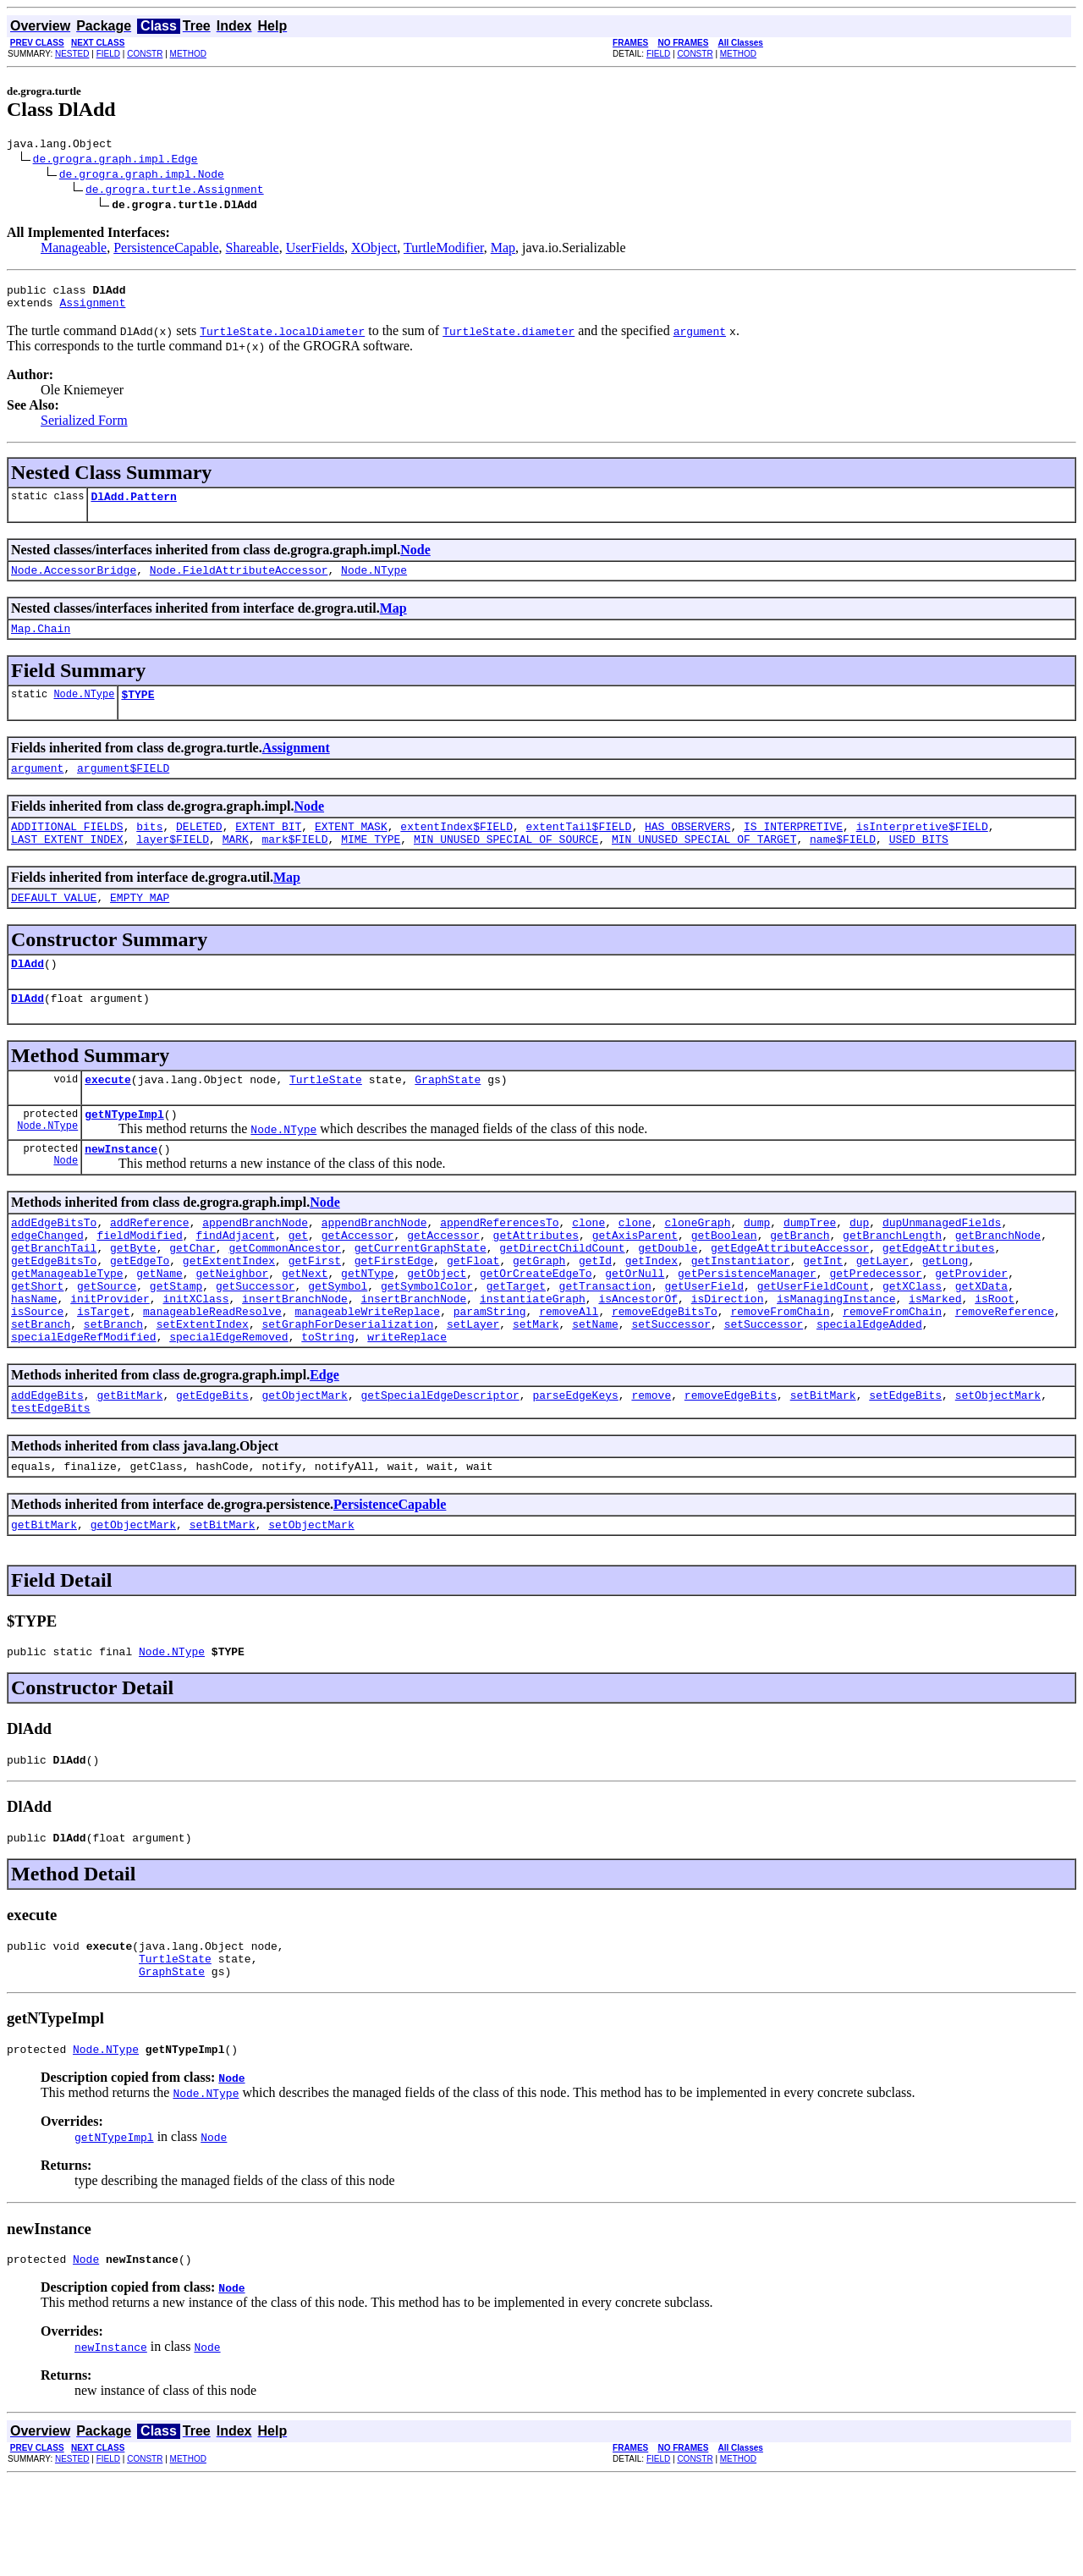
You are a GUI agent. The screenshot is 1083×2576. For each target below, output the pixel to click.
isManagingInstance (836, 1356)
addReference (150, 1265)
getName (159, 1326)
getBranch (799, 1280)
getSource (106, 1341)
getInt (823, 1310)
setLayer (473, 1387)
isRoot (994, 1356)
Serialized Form (84, 428)
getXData (981, 1341)
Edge (324, 1441)
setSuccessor (671, 1387)
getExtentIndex (229, 1310)
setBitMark (823, 1463)
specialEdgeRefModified (84, 1402)
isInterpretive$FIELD (922, 848)
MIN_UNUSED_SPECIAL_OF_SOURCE (506, 864)
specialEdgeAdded (869, 1387)
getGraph (539, 1310)
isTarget (103, 1371)
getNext (305, 1326)
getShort (37, 1341)
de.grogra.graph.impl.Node (141, 176)
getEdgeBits (212, 1463)
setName (595, 1387)
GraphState (448, 1114)
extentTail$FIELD (579, 848)
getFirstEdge (394, 1310)
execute (108, 1114)
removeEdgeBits (730, 1463)
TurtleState (325, 1114)
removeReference (1004, 1371)
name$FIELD (843, 864)
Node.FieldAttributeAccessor (239, 582)
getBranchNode (998, 1280)
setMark (536, 1387)
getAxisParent (635, 1280)
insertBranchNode (295, 1356)
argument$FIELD (123, 787)
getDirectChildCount (561, 1295)
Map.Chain (40, 643)
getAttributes (536, 1280)
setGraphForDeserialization (347, 1387)
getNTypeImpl (124, 1151)
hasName (34, 1356)
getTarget (516, 1341)
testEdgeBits (51, 1478)
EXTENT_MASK (351, 848)
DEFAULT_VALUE (53, 925)
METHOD (188, 53)
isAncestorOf (638, 1356)
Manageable (74, 250)
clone (588, 1265)
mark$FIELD (294, 864)
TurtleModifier (444, 250)
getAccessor (358, 1280)
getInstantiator (740, 1310)
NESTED (72, 53)
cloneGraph (697, 1265)
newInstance (121, 1189)
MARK (236, 864)
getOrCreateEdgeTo (536, 1326)
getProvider (971, 1326)
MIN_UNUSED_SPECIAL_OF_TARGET (704, 864)
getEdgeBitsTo (53, 1310)
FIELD (108, 53)
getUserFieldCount (813, 1341)
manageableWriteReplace (367, 1371)
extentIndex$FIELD (456, 848)
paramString (490, 1371)
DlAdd (27, 993)
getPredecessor (875, 1326)
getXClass (912, 1341)
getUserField (704, 1341)
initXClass (195, 1356)
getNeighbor (231, 1326)
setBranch (40, 1387)
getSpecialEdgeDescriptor (439, 1463)
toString (327, 1402)
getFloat (473, 1310)
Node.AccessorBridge (73, 582)
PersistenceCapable (165, 250)
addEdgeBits (47, 1463)
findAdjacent (235, 1280)
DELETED (199, 848)
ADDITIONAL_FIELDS (67, 848)
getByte (133, 1295)
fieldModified (139, 1280)
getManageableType (67, 1326)
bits (149, 848)
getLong (945, 1310)
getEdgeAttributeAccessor (790, 1295)
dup (859, 1265)
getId (595, 1310)
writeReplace (407, 1402)
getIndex (651, 1310)
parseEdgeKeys (575, 1463)
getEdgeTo (139, 1310)
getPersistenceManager (747, 1326)
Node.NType (374, 582)
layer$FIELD (172, 864)
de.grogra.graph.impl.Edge (115, 160)
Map (503, 250)
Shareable (252, 250)
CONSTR (144, 53)
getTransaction (605, 1341)
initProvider (110, 1356)
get (298, 1280)
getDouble (667, 1295)
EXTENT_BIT (268, 848)
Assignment (92, 309)
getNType (367, 1326)
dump (757, 1265)
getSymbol (337, 1341)
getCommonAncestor (284, 1295)
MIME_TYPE (370, 864)
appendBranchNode (255, 1265)
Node (415, 560)
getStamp (176, 1341)
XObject (374, 250)
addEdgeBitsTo (53, 1265)
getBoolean (724, 1280)
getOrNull (634, 1326)
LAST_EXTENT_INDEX (67, 864)
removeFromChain (779, 1371)
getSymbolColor (427, 1341)
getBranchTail (53, 1295)
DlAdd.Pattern (133, 506)
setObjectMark (998, 1463)
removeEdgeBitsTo (664, 1371)
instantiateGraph (532, 1356)
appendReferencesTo (499, 1265)
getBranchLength (892, 1280)
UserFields (315, 250)
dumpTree (809, 1265)
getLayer (882, 1310)
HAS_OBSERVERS (687, 848)
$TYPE (137, 711)
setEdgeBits (905, 1463)
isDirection (727, 1356)
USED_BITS (918, 864)
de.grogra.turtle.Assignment (174, 191)
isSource (37, 1371)
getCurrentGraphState (421, 1295)
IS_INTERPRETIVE (793, 848)
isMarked (935, 1356)
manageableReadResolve (212, 1371)
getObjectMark (304, 1463)
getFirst (315, 1310)
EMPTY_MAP (139, 925)
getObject (436, 1326)
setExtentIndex (203, 1387)
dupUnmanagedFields (941, 1265)
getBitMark (129, 1463)
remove (651, 1463)
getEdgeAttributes (938, 1295)
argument (37, 787)
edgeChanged (47, 1280)
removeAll (568, 1371)
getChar (192, 1295)
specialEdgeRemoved (228, 1402)
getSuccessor (255, 1341)
